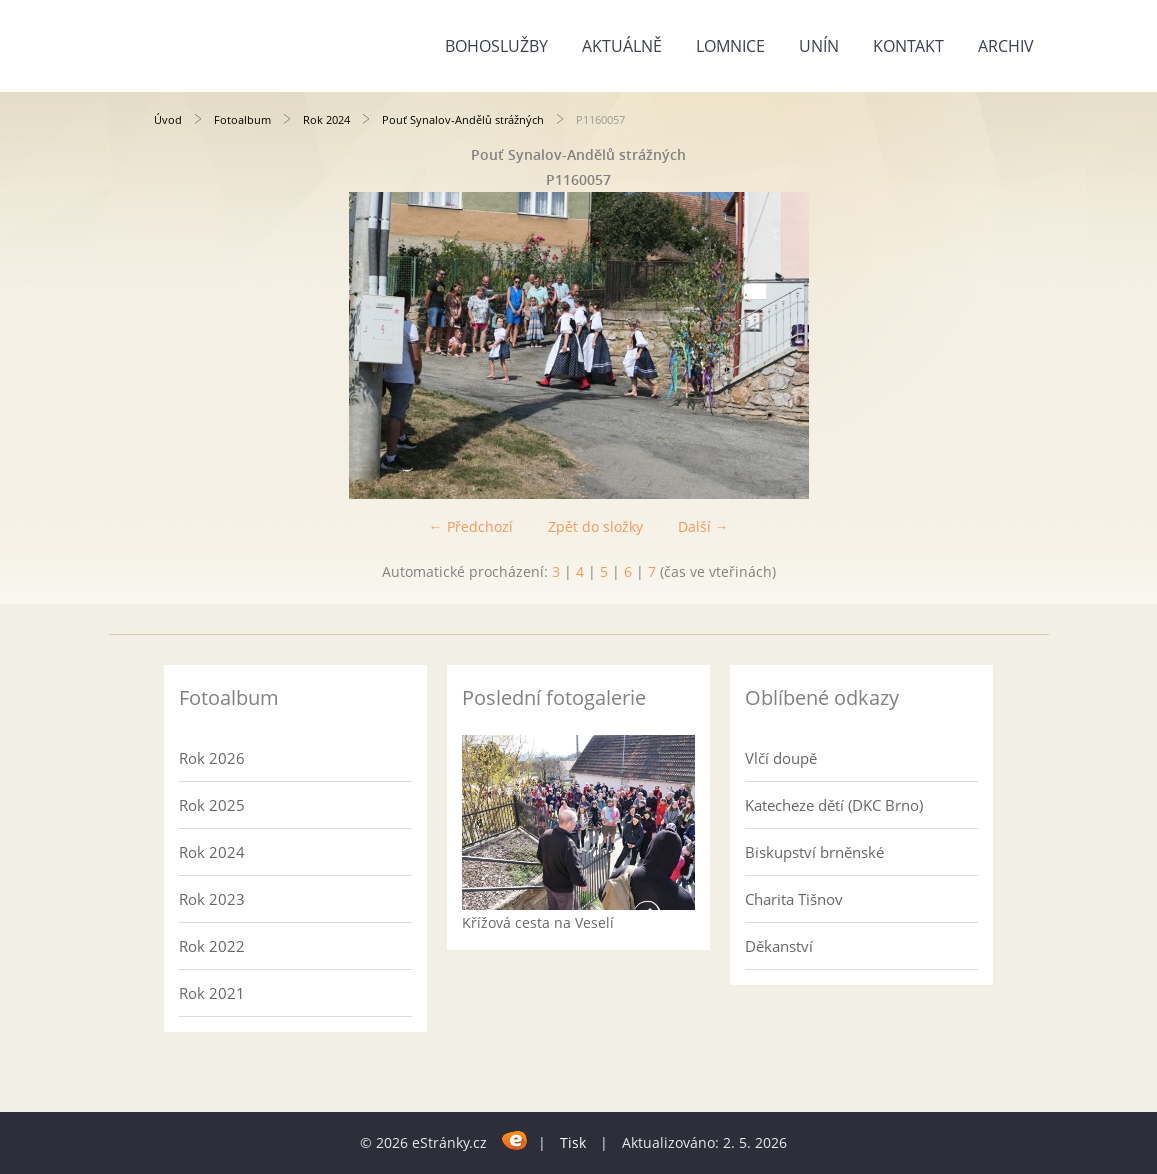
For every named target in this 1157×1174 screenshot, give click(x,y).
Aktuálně (622, 46)
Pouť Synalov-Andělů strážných (463, 119)
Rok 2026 (212, 758)
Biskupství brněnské (814, 852)
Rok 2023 (212, 899)
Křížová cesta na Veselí (538, 922)
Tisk (573, 1142)
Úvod (168, 119)
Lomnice (730, 46)
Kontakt (908, 46)
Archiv (1006, 46)
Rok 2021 (212, 993)
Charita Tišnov (794, 899)
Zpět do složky (595, 526)
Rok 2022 (212, 946)
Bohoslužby (496, 46)
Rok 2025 (212, 805)
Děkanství (779, 946)
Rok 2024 (326, 119)
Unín (819, 46)
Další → (703, 526)
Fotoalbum (242, 119)
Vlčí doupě (781, 758)
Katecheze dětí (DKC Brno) (834, 805)
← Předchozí (471, 526)
